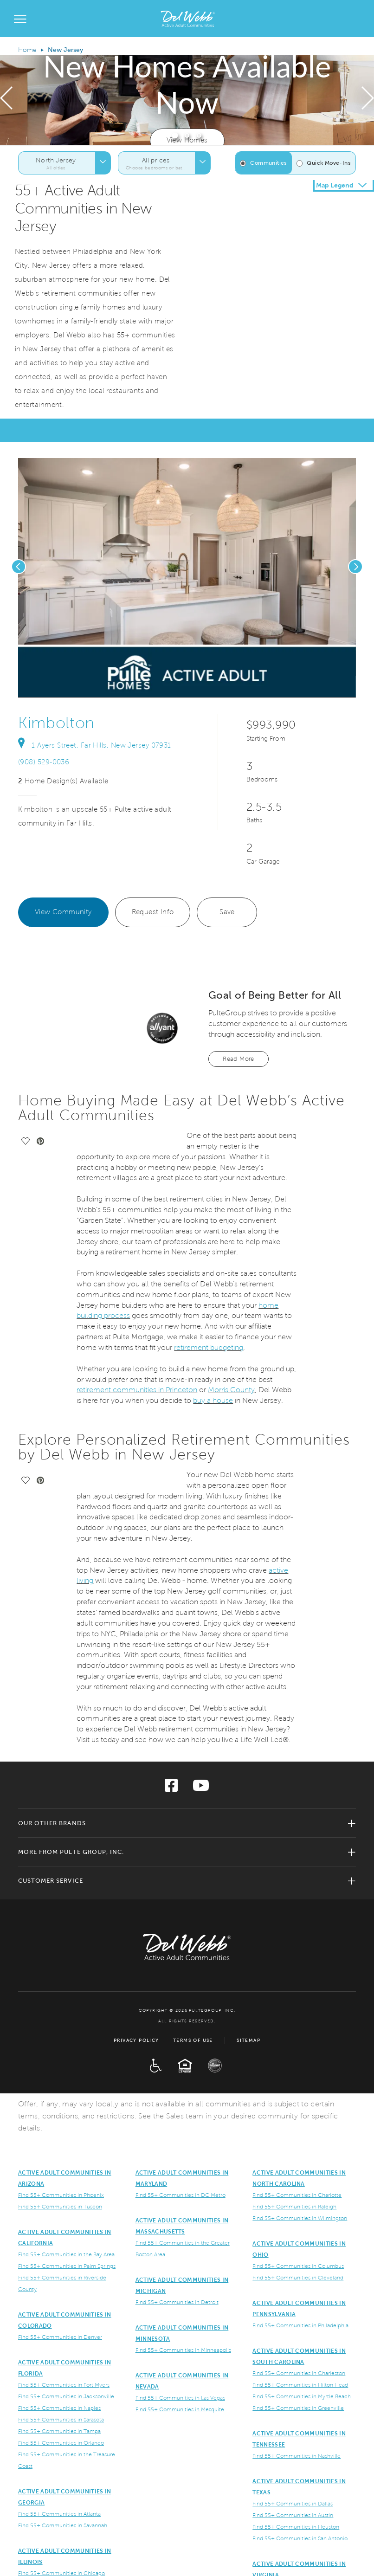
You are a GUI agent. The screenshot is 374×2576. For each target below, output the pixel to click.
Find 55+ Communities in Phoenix (61, 2195)
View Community (63, 912)
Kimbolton (56, 722)
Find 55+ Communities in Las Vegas (180, 2398)
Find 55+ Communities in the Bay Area (66, 2255)
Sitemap (248, 2040)
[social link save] (85, 688)
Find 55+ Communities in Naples (59, 2408)
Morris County (231, 1390)
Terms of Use (193, 2040)
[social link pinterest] (100, 688)
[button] (175, 135)
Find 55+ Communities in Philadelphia (300, 2326)
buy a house (213, 1400)
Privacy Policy (136, 2040)
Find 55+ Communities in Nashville (296, 2456)
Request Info (153, 912)
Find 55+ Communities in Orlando (61, 2443)
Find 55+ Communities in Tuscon (60, 2207)
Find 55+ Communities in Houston (295, 2527)
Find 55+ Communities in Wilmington (299, 2218)
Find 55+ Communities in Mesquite (179, 2410)
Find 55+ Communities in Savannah (62, 2526)
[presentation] (6, 100)
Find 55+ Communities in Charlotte (297, 2195)
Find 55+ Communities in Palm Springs (67, 2266)
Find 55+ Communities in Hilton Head (300, 2385)
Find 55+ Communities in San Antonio (300, 2539)
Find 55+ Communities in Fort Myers (64, 2385)
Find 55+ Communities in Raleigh (294, 2207)
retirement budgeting (208, 1347)
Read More (238, 1059)
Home (27, 49)
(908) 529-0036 (43, 762)
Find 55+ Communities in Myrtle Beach (301, 2397)
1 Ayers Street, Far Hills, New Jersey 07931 (94, 745)
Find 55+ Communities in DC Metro (180, 2195)
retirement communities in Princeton (137, 1390)
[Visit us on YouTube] (201, 1788)
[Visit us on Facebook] (171, 1788)
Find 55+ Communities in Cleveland (297, 2278)
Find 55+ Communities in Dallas (292, 2504)
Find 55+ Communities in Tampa (59, 2431)
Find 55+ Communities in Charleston (298, 2373)
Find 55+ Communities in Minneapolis (183, 2350)
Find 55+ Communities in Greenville (298, 2408)
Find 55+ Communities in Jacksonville (66, 2397)
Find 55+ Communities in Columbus (298, 2266)
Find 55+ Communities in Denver (60, 2337)
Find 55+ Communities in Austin (292, 2515)
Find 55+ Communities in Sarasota (61, 2420)
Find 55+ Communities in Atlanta (59, 2514)
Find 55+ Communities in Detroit (177, 2302)
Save (227, 912)
